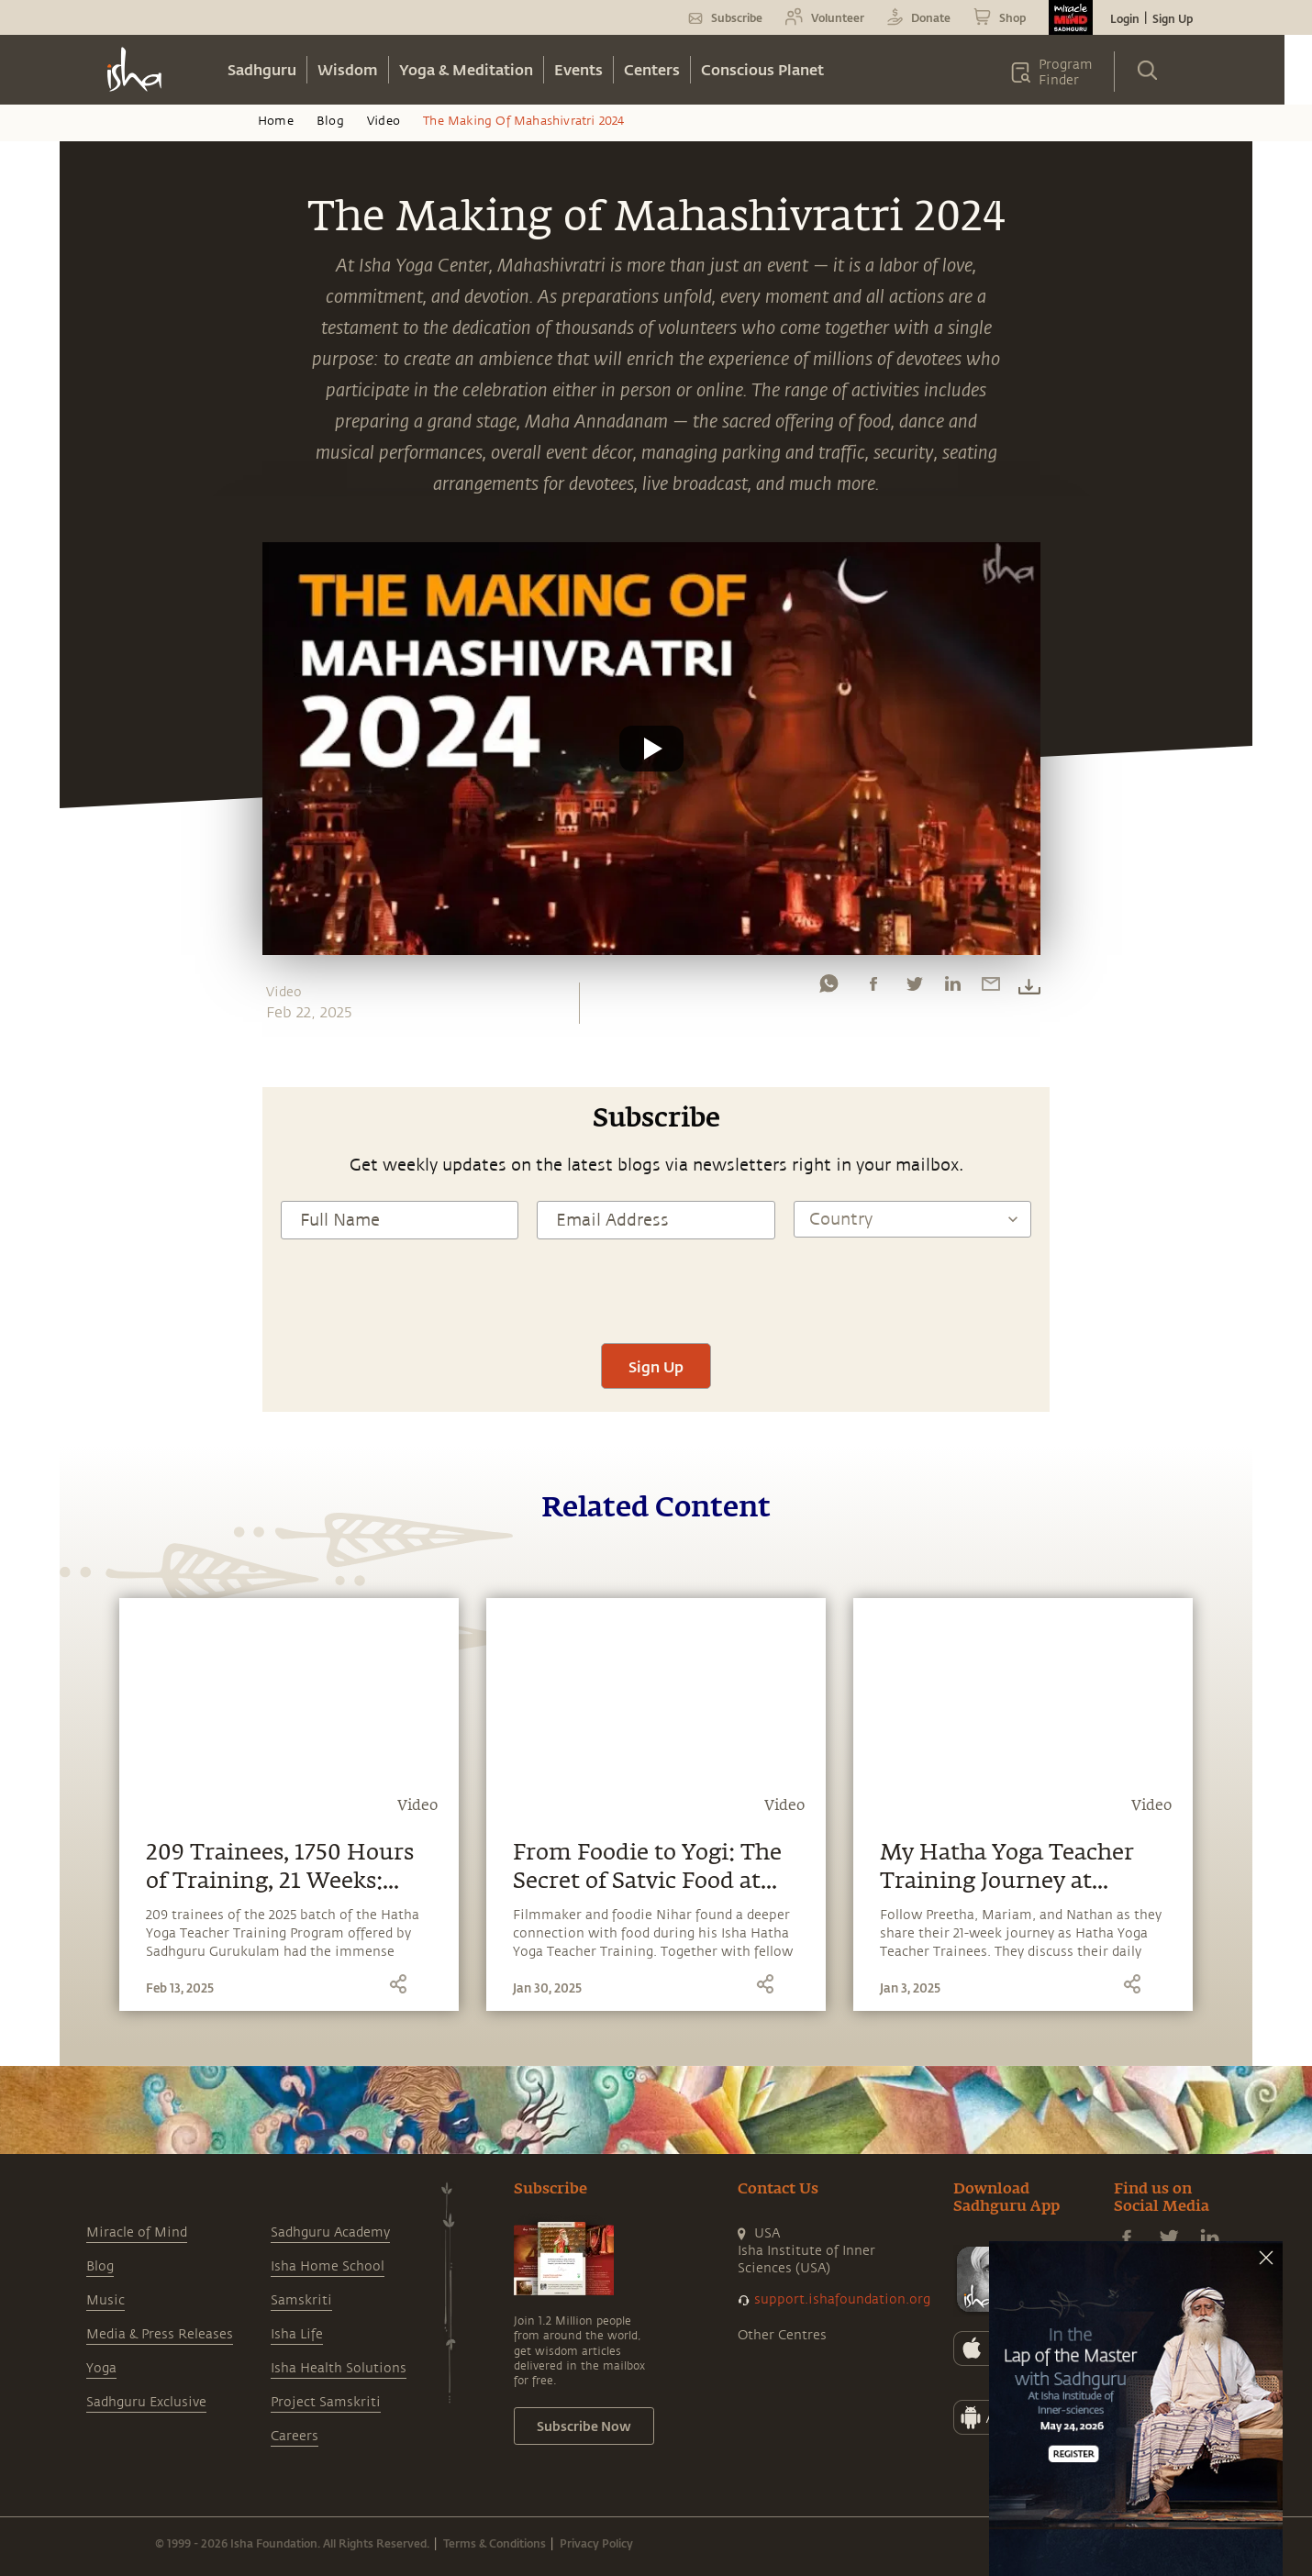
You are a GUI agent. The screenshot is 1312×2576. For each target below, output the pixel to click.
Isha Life (297, 2334)
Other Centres (782, 2335)
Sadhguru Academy (330, 2232)
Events (578, 69)
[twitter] (914, 988)
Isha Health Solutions (338, 2368)
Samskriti (301, 2300)
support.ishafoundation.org (842, 2299)
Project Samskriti (326, 2402)
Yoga (101, 2368)
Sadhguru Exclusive (146, 2402)
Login (1125, 18)
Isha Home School (327, 2266)
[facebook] (873, 988)
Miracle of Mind (136, 2232)
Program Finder (1066, 72)
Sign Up (1172, 18)
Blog (330, 121)
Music (105, 2300)
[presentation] (656, 1289)
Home (276, 121)
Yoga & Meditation (466, 69)
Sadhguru (262, 69)
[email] (991, 988)
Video (383, 121)
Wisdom (347, 69)
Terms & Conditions (494, 2543)
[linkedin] (952, 988)
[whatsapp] (828, 988)
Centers (652, 69)
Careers (294, 2436)
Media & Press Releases (159, 2334)
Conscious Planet (762, 69)
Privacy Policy (596, 2543)
